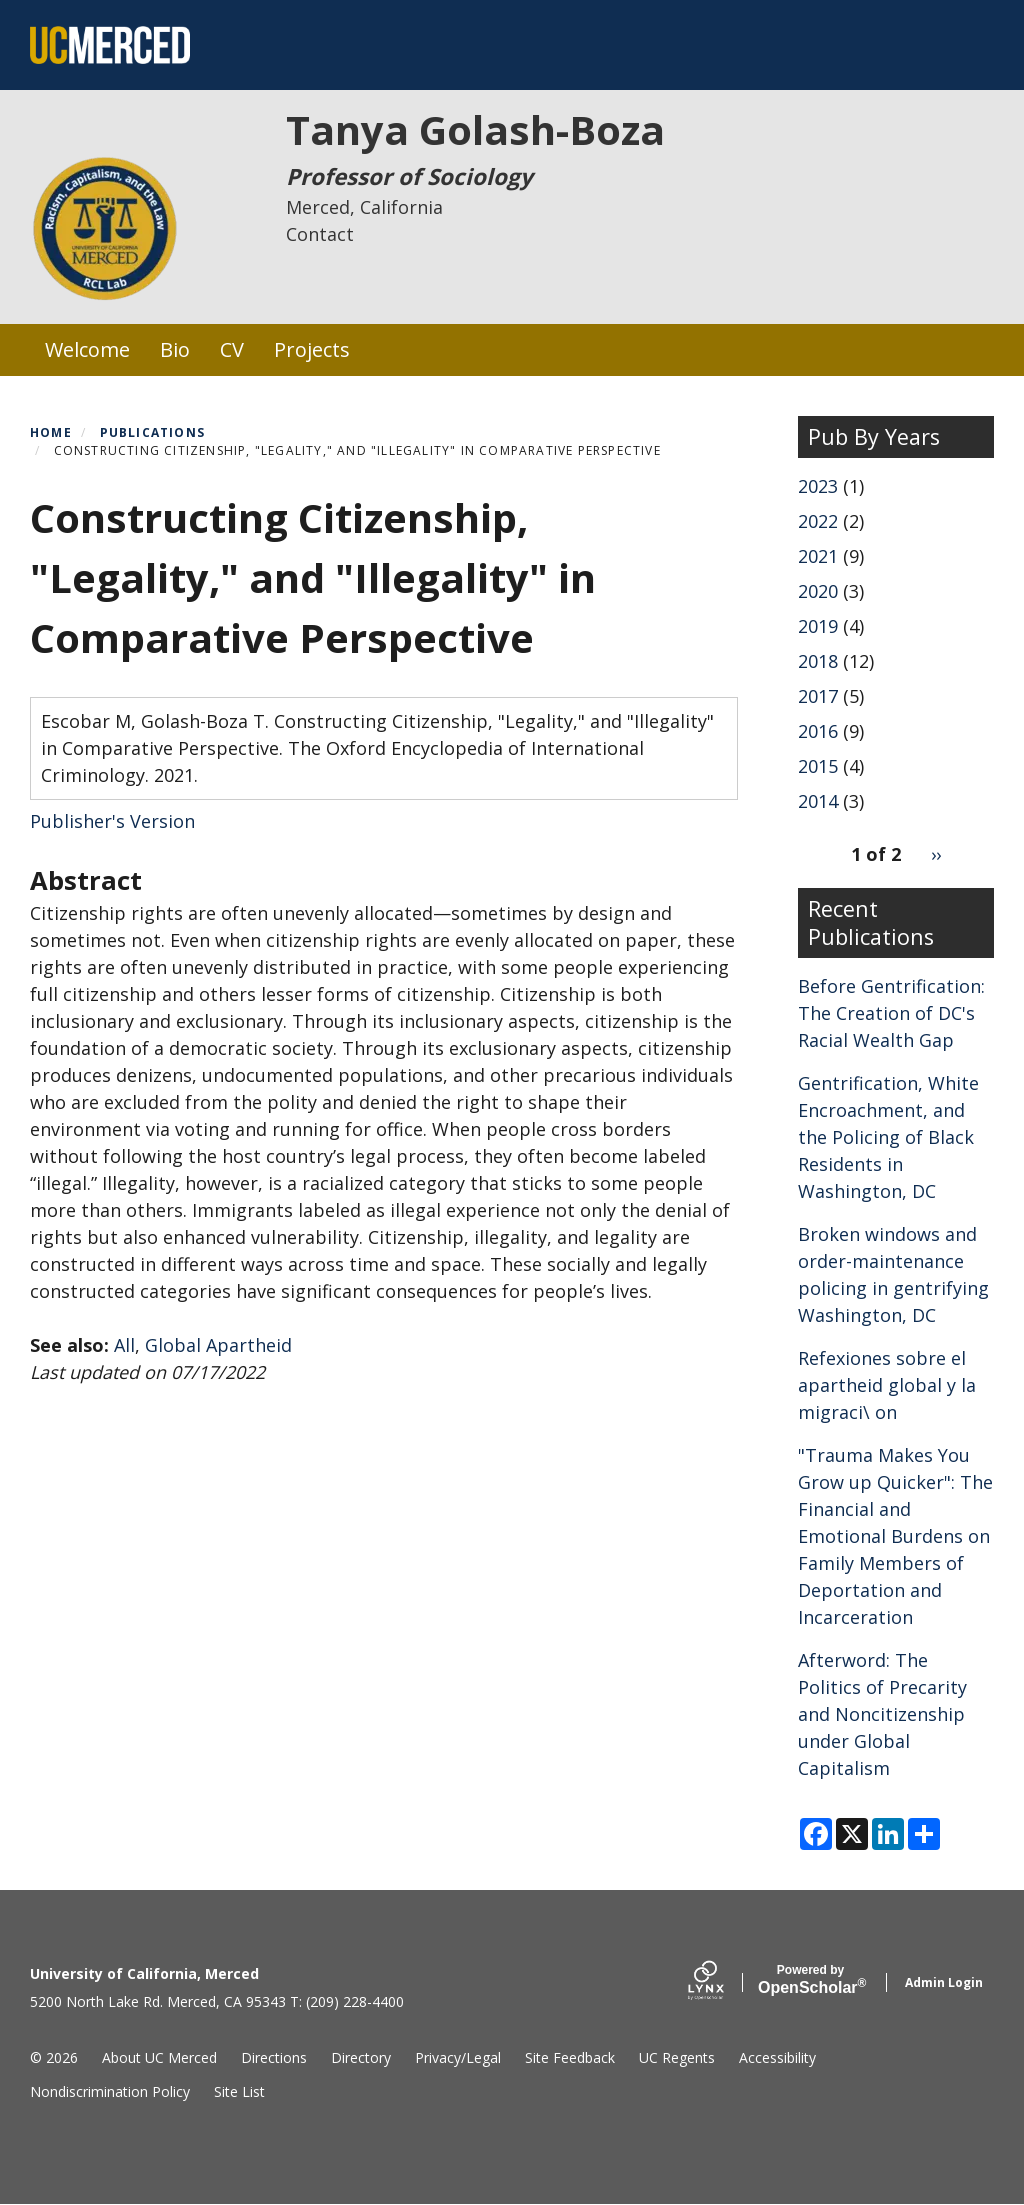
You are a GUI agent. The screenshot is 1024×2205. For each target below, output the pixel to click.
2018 (818, 661)
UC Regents (677, 2057)
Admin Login (944, 1982)
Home (51, 432)
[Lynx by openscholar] (723, 1982)
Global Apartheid (218, 1345)
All (124, 1345)
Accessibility (777, 2057)
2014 (818, 801)
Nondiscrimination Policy (110, 2091)
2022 (818, 521)
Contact (320, 234)
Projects (312, 349)
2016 (818, 731)
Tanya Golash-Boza (475, 129)
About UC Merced (159, 2057)
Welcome (87, 349)
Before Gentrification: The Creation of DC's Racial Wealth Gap (891, 1013)
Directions (274, 2057)
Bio (175, 349)
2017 (818, 696)
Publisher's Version (112, 821)
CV (232, 349)
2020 (818, 591)
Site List (239, 2091)
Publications (152, 432)
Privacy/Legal (458, 2057)
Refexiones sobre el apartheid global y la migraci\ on (887, 1385)
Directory (361, 2057)
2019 (818, 626)
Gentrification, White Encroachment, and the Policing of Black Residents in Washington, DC (888, 1137)
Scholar (810, 1980)
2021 (818, 556)
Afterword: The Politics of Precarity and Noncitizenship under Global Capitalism (882, 1714)
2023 (818, 486)
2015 (818, 766)
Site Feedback (570, 2057)
